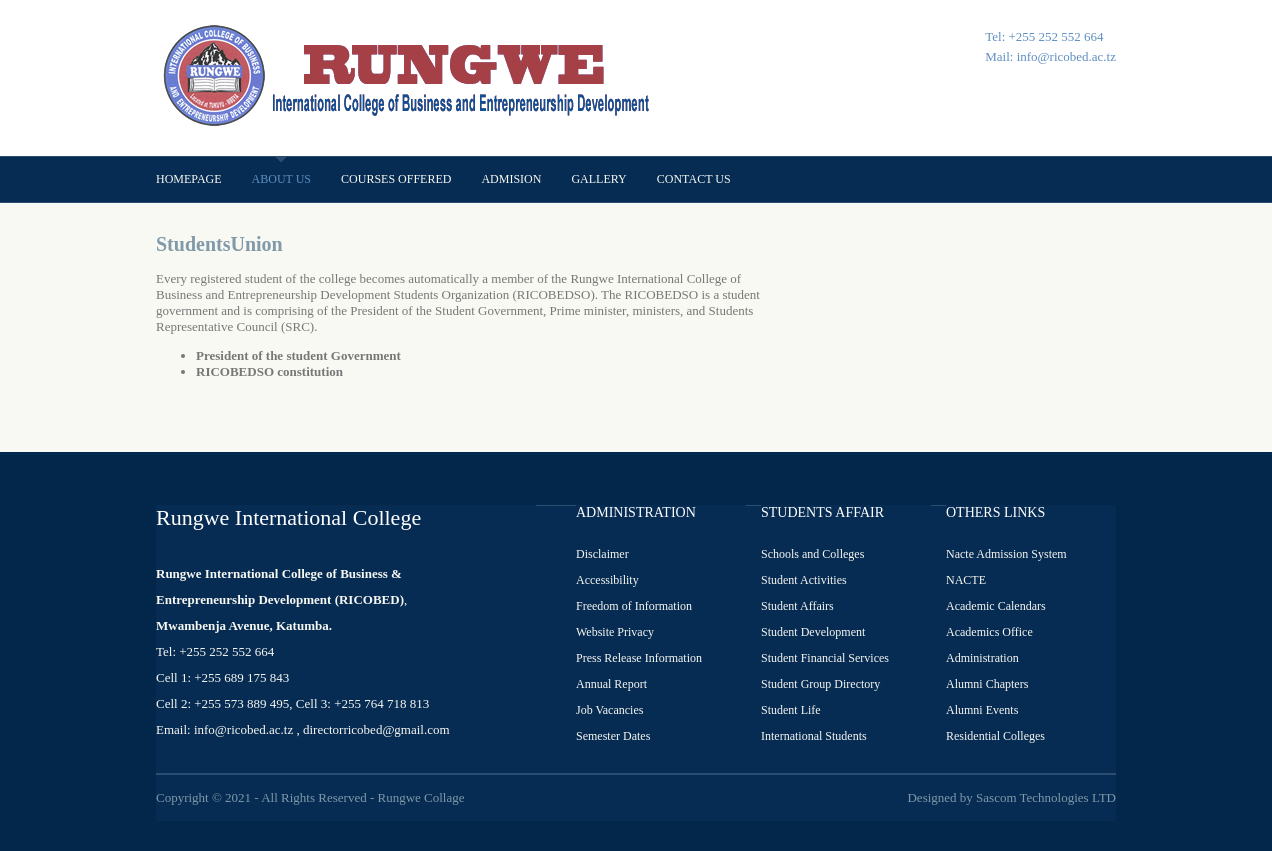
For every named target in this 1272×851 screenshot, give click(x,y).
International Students (814, 736)
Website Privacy (615, 632)
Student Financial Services (825, 658)
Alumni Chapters (987, 684)
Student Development (813, 632)
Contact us (694, 179)
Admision (511, 179)
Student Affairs (797, 606)
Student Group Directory (820, 684)
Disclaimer (602, 554)
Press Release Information (639, 658)
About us (281, 179)
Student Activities (804, 580)
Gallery (598, 179)
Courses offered (396, 179)
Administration (982, 658)
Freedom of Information (634, 606)
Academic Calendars (996, 606)
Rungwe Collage (420, 797)
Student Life (791, 710)
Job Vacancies (609, 710)
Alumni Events (982, 710)
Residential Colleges (995, 736)
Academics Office (989, 632)
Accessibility (607, 580)
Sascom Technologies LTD (1046, 797)
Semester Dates (613, 736)
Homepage (189, 179)
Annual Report (611, 684)
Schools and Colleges (812, 554)
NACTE (966, 580)
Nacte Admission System (1006, 554)
